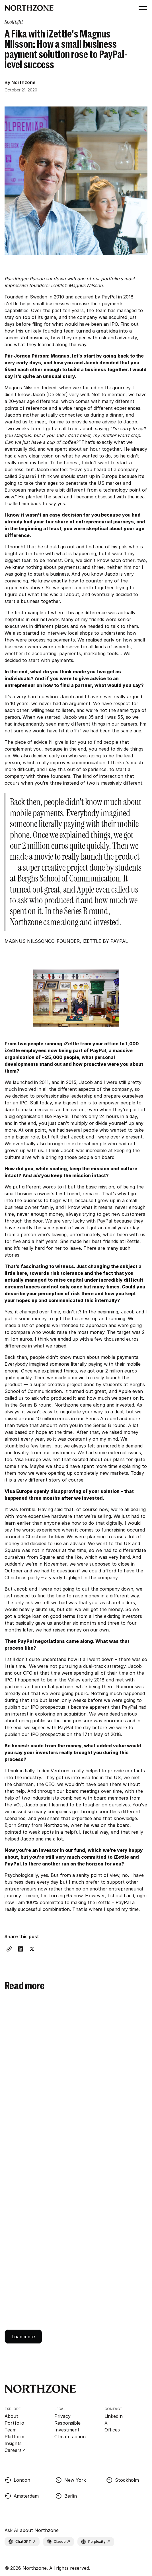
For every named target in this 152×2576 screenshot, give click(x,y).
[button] (141, 8)
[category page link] (14, 22)
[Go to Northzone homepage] (29, 8)
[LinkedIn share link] (20, 1949)
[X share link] (31, 1949)
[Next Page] (23, 2337)
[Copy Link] (9, 1949)
